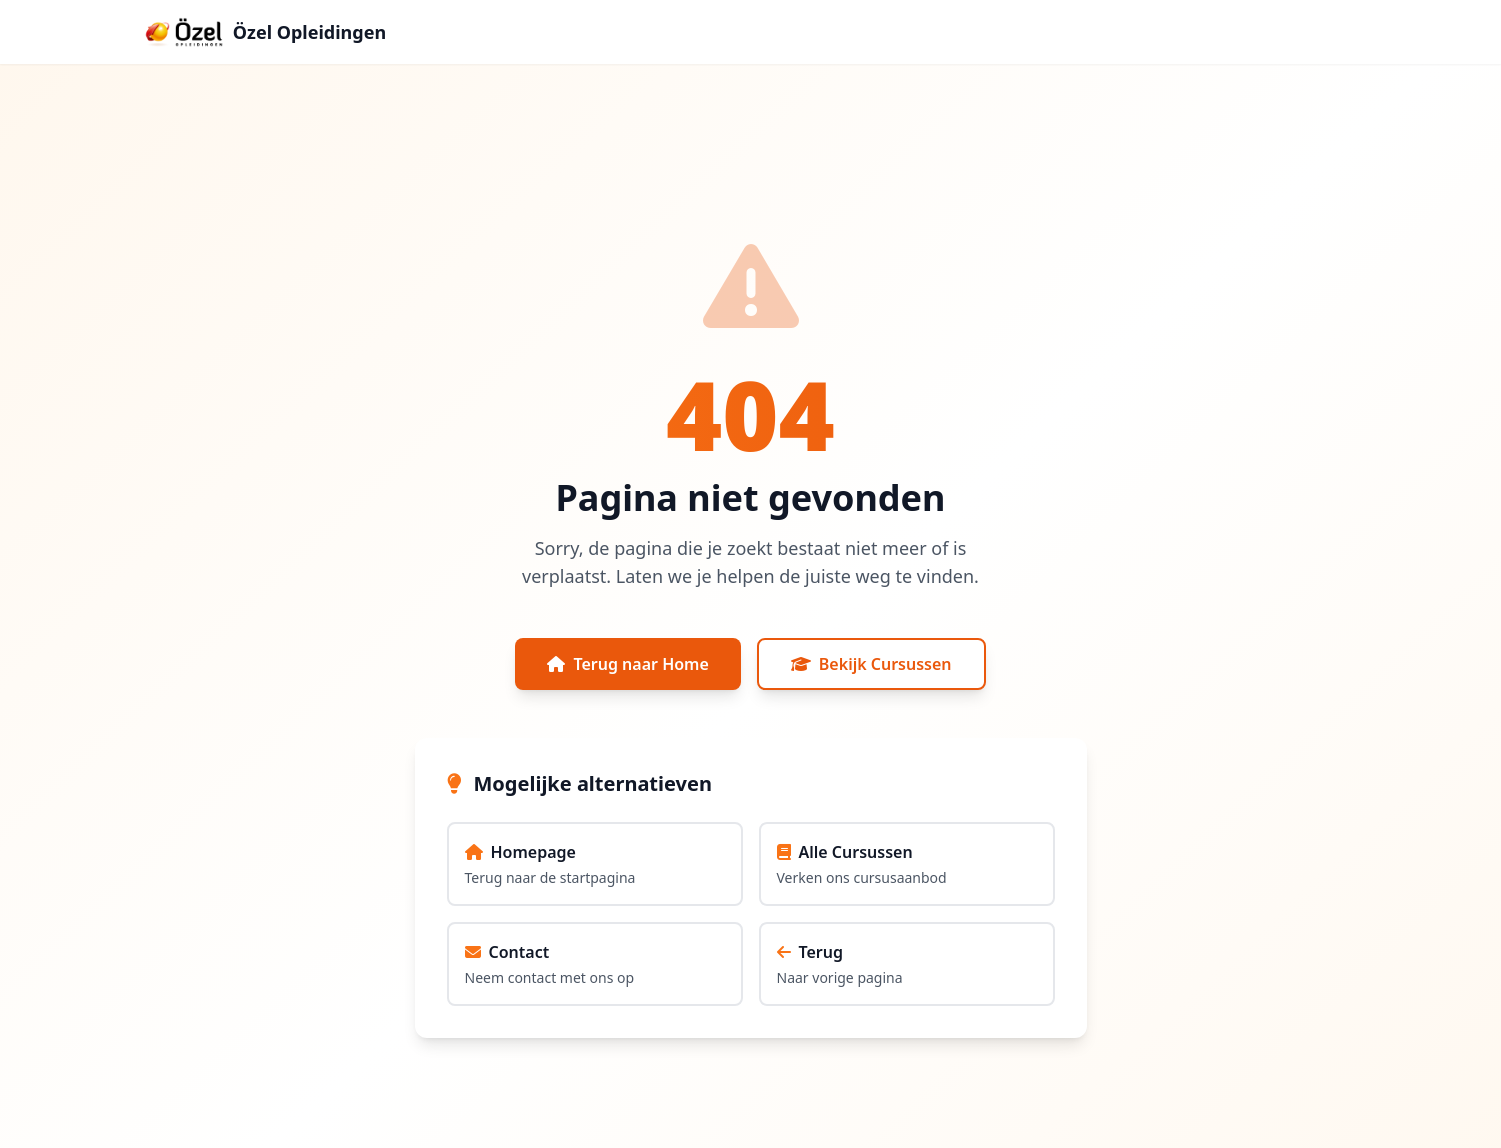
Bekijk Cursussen (871, 664)
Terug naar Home (627, 664)
